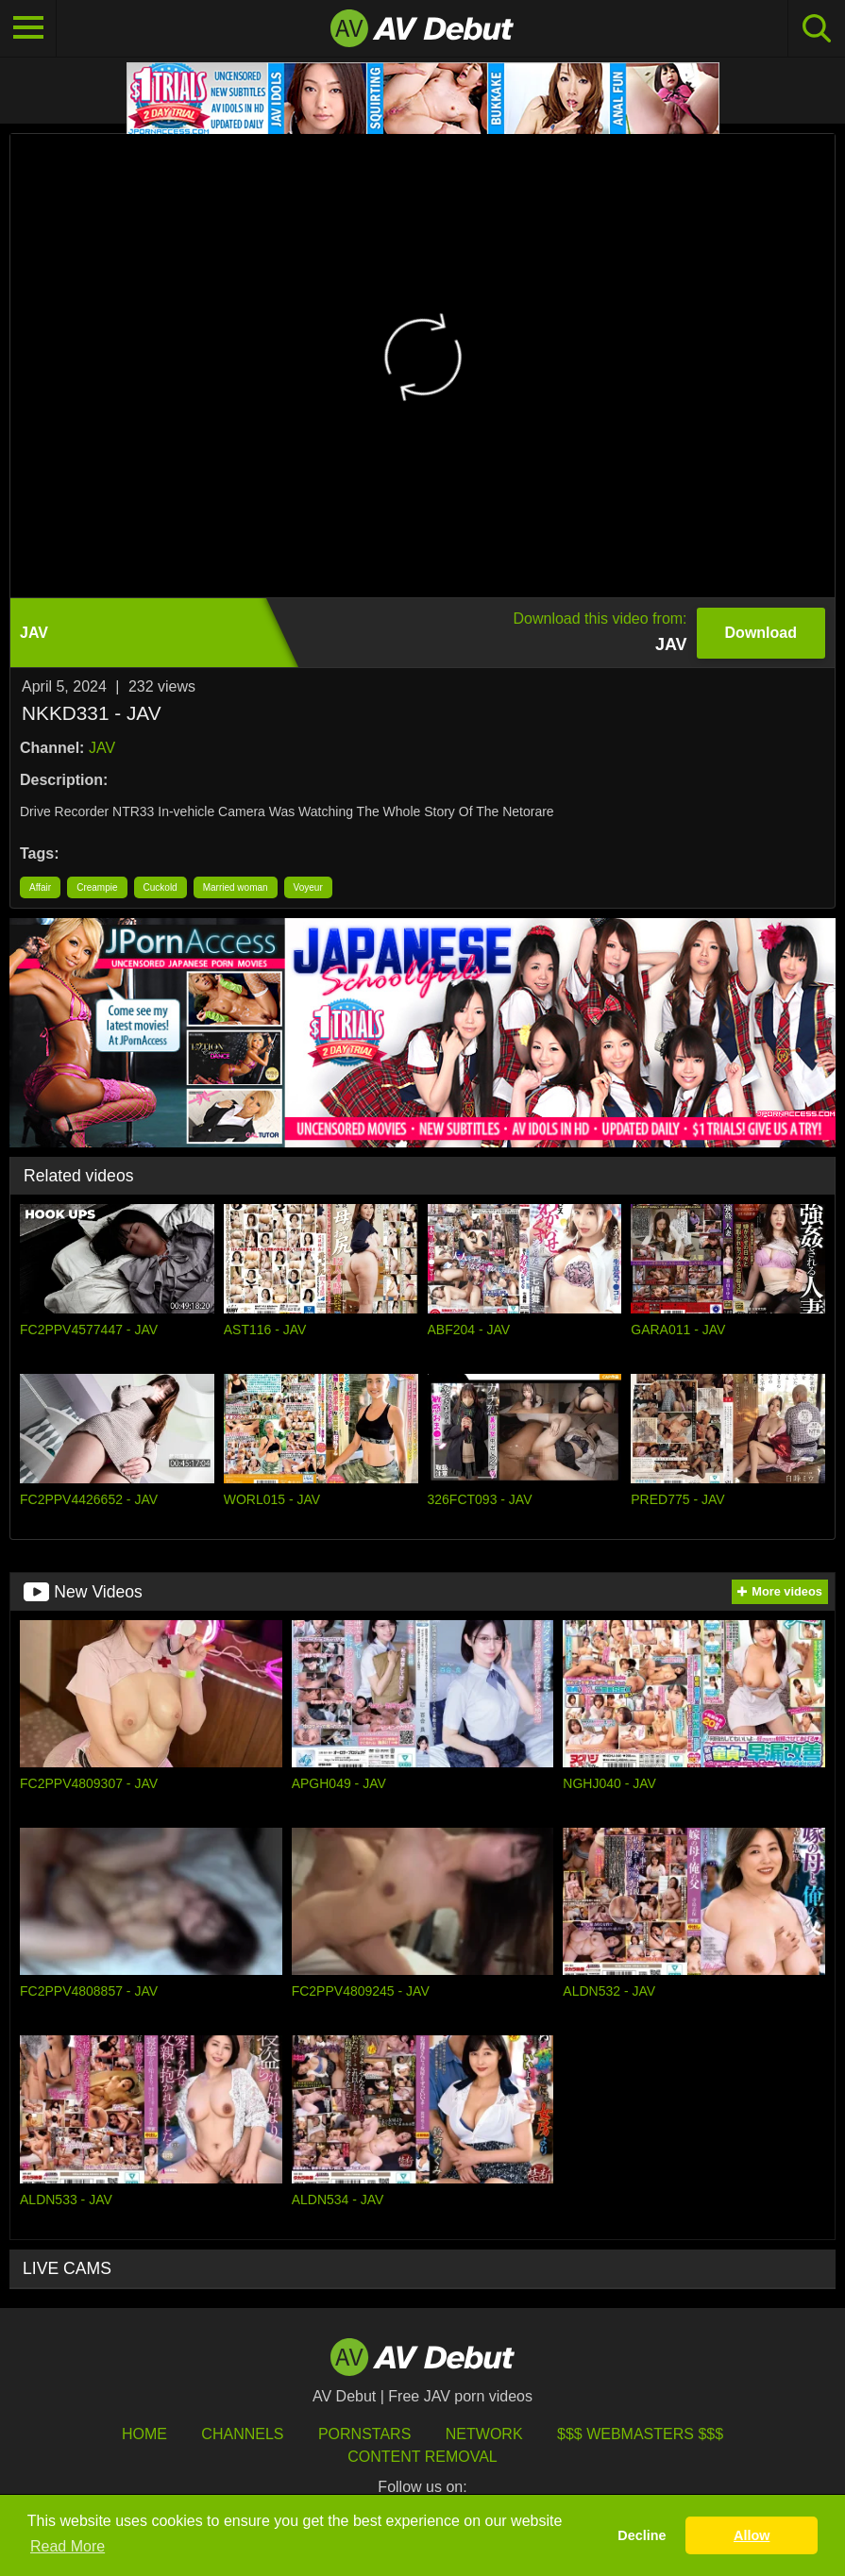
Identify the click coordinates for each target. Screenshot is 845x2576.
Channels (242, 2434)
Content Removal (422, 2457)
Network (484, 2434)
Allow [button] (751, 2535)
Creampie (96, 887)
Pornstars (364, 2434)
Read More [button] (67, 2546)
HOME (144, 2434)
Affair (40, 887)
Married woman (235, 887)
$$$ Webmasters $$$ (640, 2434)
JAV (102, 748)
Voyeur (308, 887)
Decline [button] (641, 2535)
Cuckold (160, 887)
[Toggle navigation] (28, 28)
